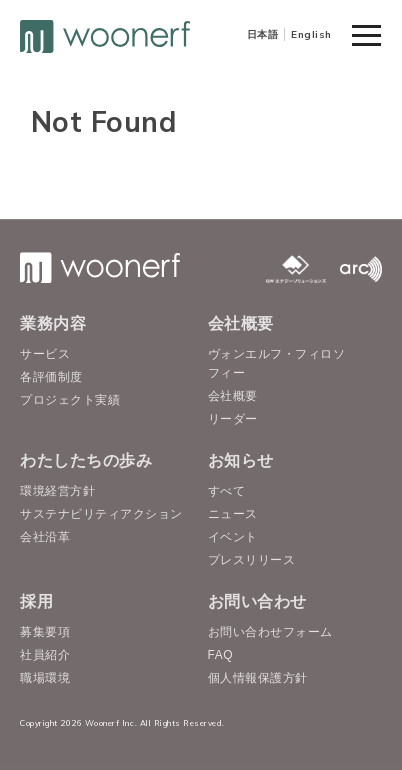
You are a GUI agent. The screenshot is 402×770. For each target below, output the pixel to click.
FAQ (221, 655)
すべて (227, 491)
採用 (36, 601)
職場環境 (45, 678)
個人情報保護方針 (258, 678)
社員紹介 (45, 655)
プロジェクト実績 (70, 400)
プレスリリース (252, 560)
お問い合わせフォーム (270, 632)
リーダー (233, 419)
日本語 (263, 34)
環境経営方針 (57, 491)
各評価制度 (51, 377)
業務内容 (53, 323)
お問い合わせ (257, 601)
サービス (45, 354)
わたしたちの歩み (86, 460)
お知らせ (241, 460)
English (311, 34)
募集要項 (45, 632)
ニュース (233, 514)
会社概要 (241, 323)
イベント (233, 537)
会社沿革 (45, 537)
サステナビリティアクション (101, 514)
